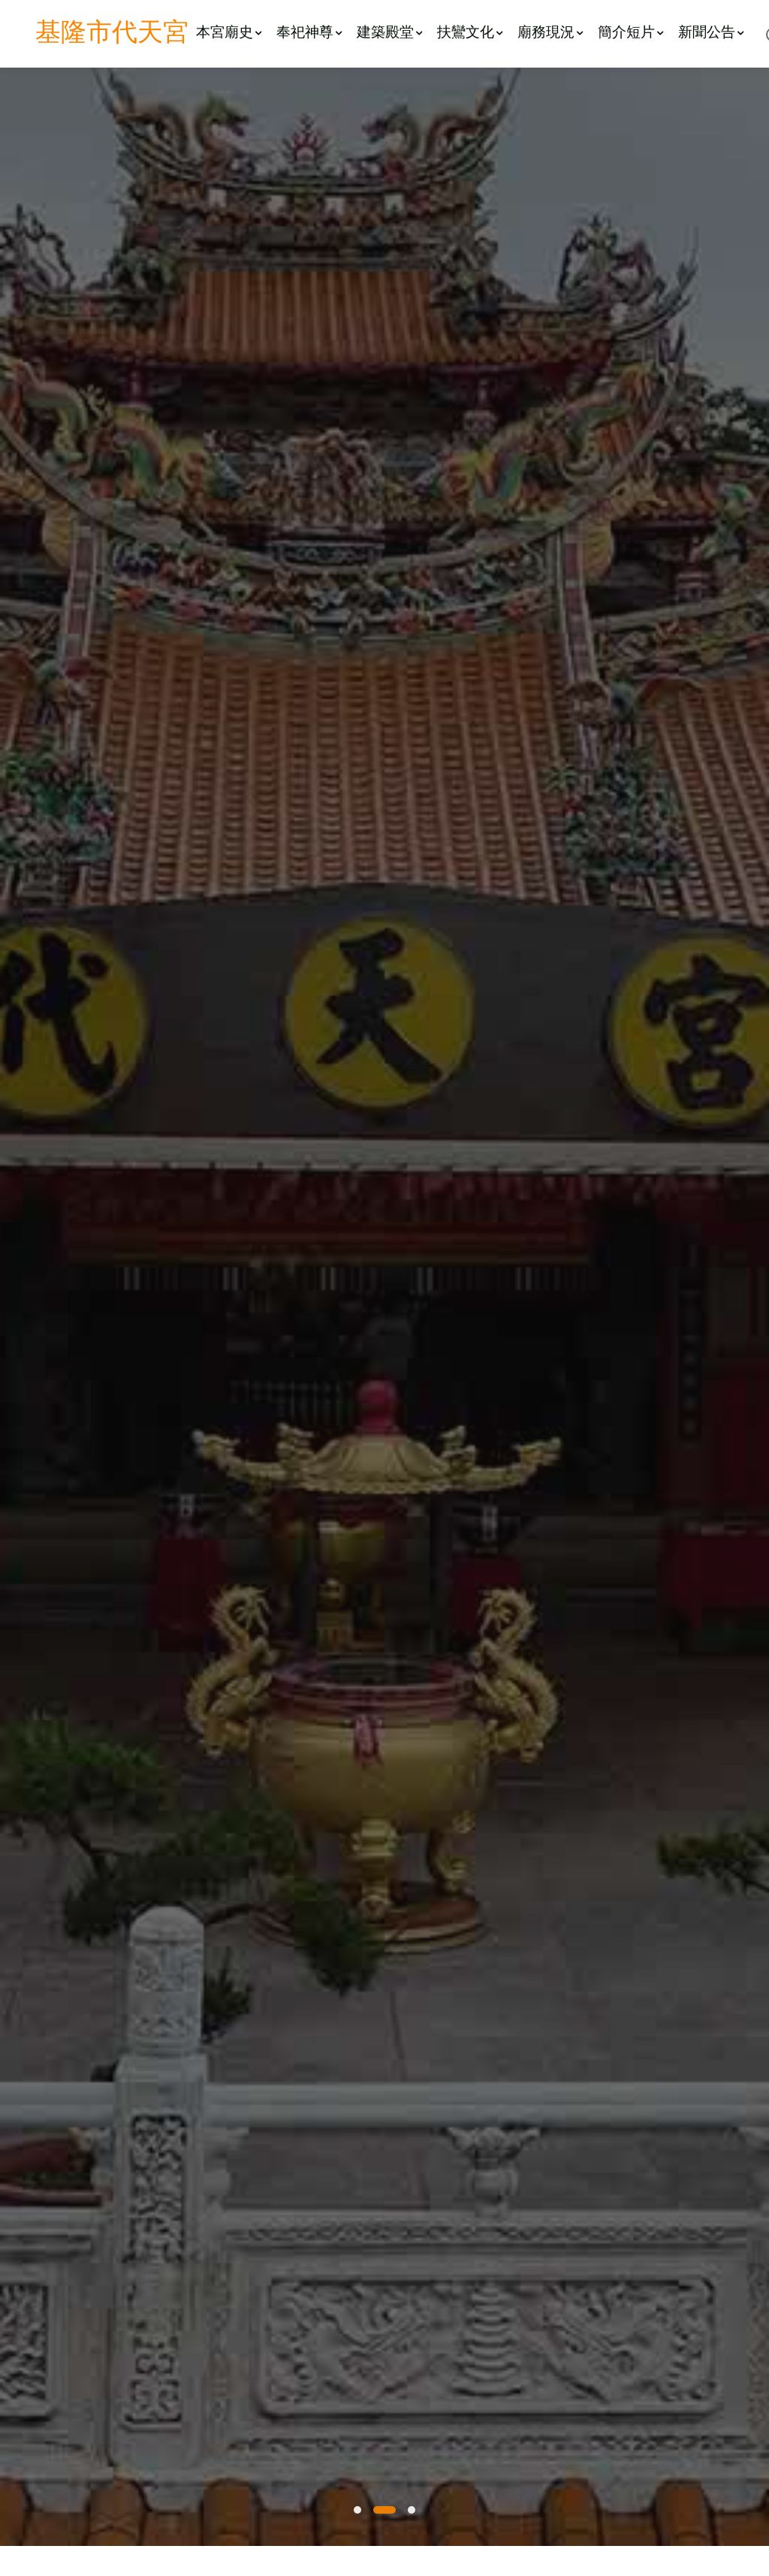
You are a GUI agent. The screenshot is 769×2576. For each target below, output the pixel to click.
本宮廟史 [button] (228, 33)
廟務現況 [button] (550, 33)
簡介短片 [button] (630, 33)
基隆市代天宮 (111, 34)
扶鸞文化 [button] (469, 33)
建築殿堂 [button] (389, 33)
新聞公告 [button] (710, 33)
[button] (357, 2510)
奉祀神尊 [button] (309, 33)
